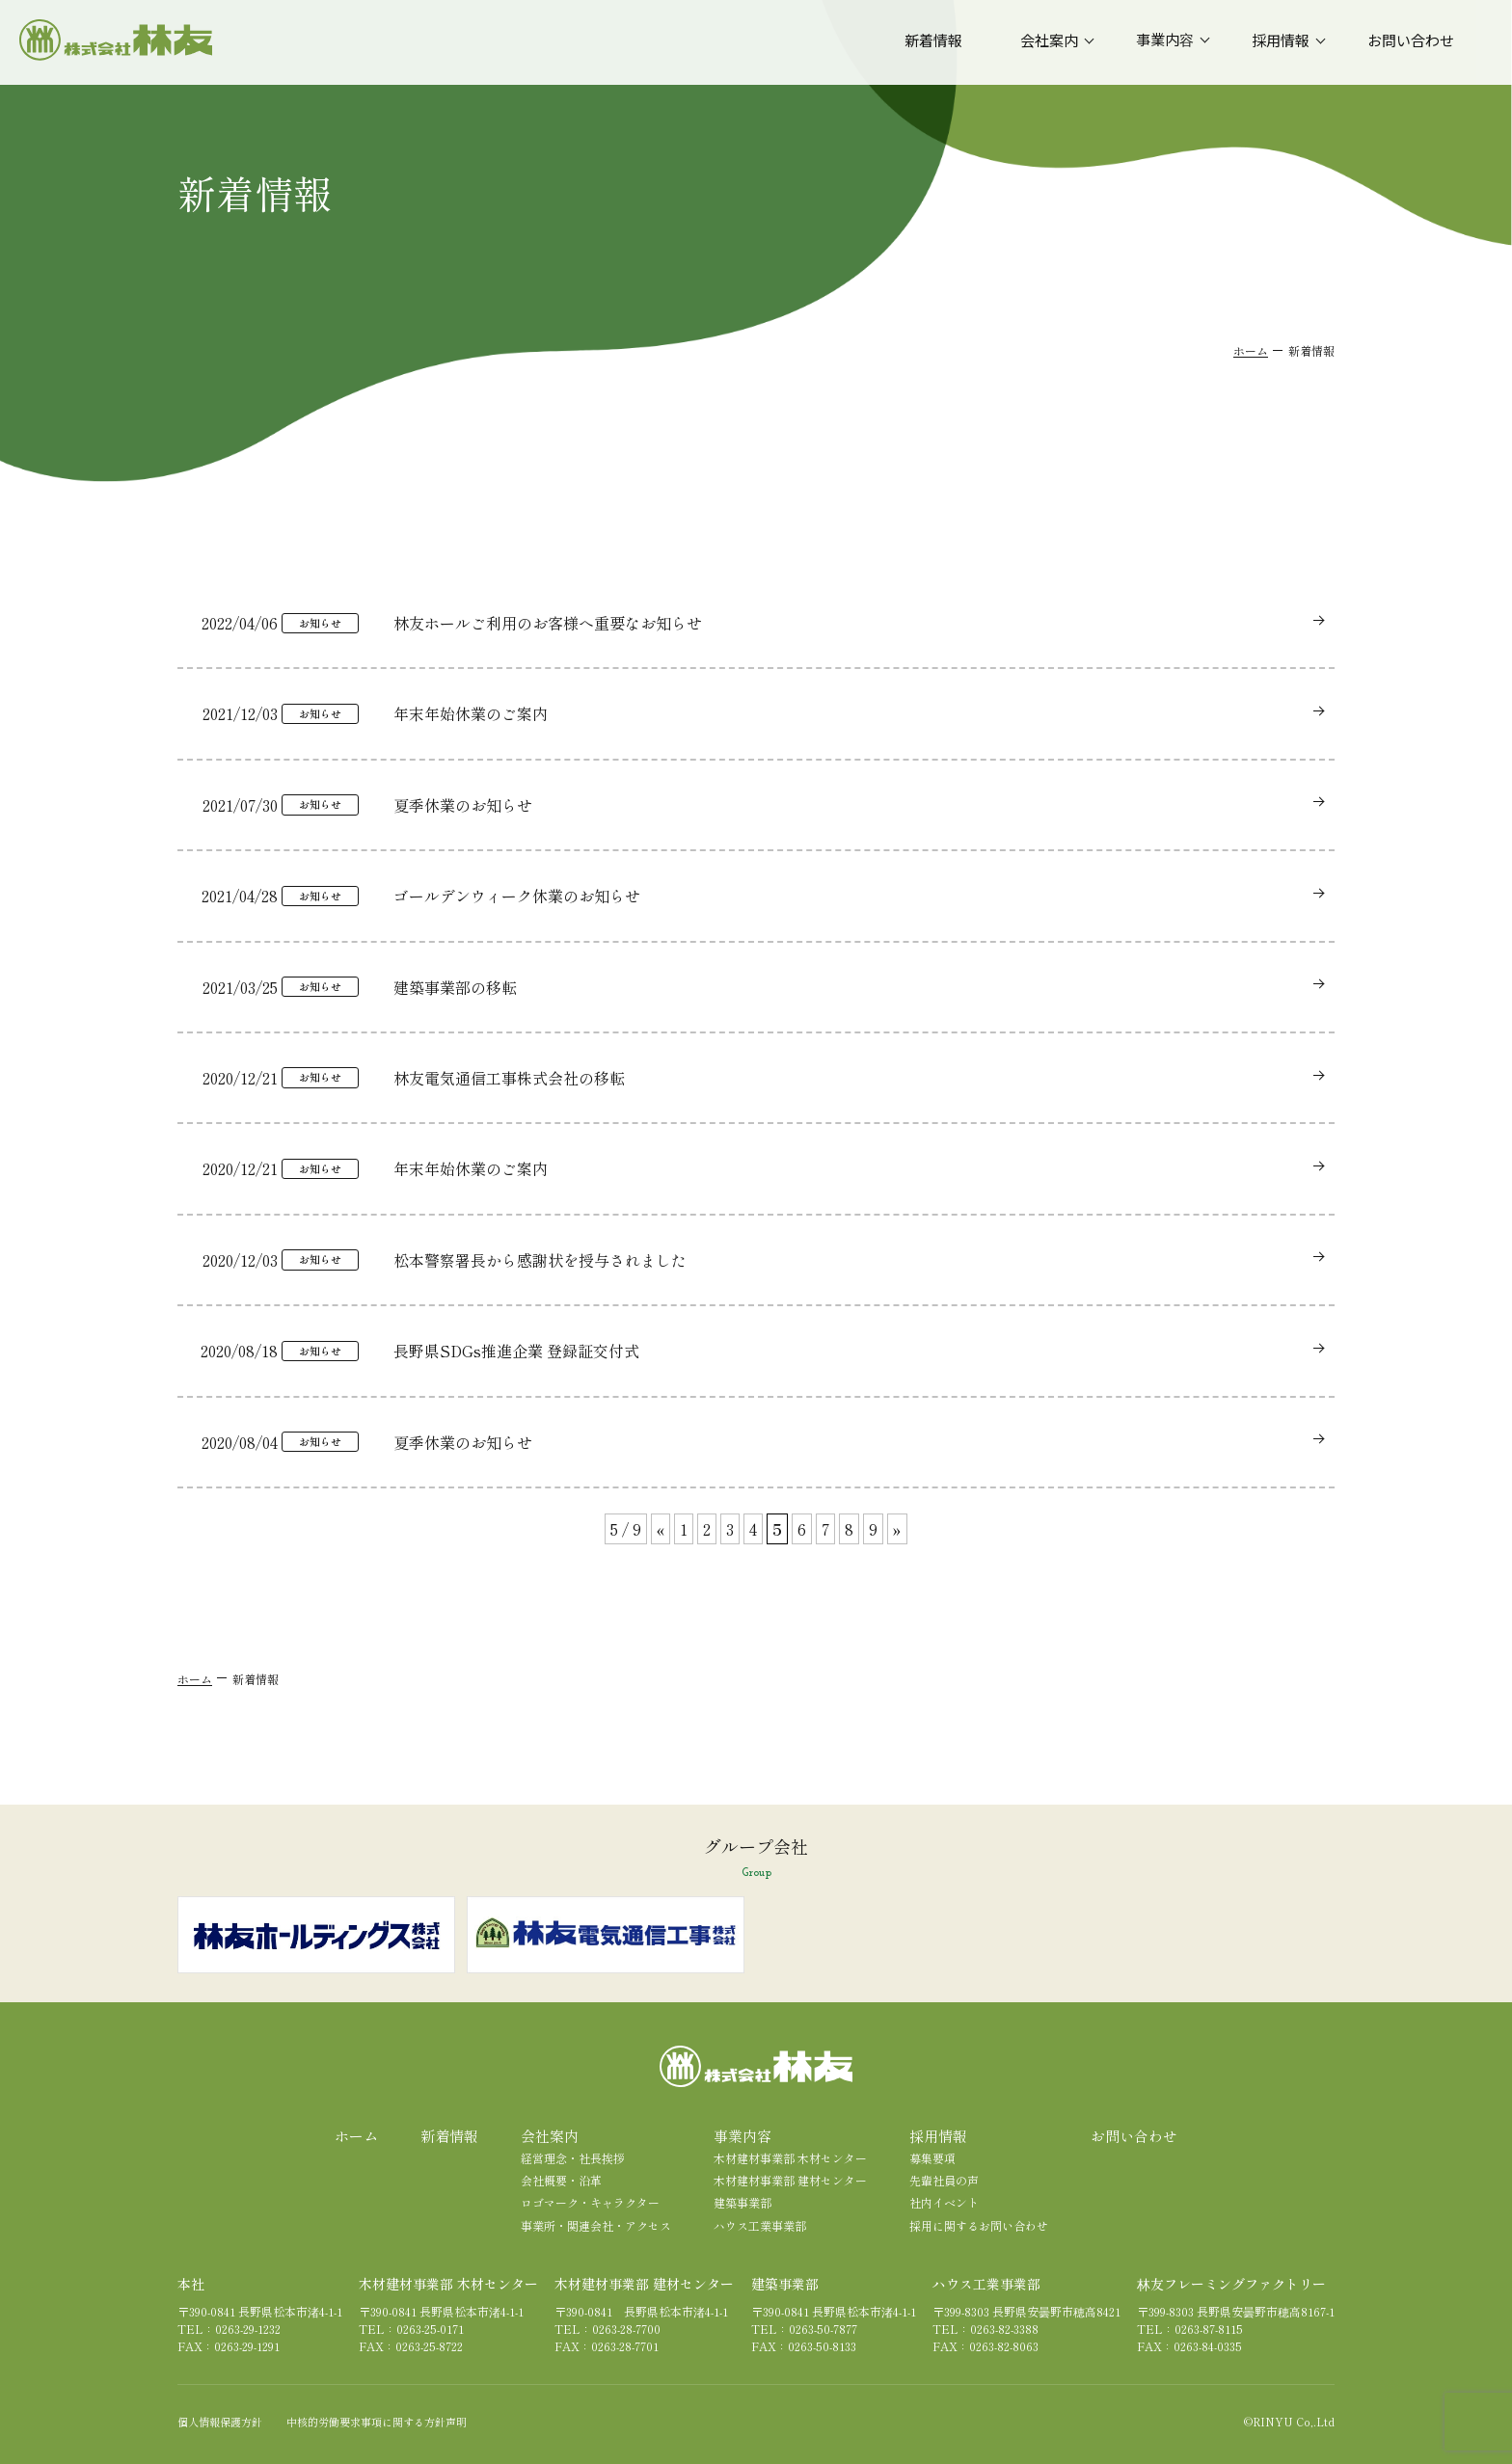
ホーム (1250, 350)
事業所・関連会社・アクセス (596, 2225)
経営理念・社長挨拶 (573, 2158)
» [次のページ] (897, 1528)
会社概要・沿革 (561, 2180)
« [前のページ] (660, 1528)
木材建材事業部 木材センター (790, 2158)
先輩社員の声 (944, 2180)
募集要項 (932, 2158)
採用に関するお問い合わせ (978, 2225)
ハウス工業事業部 (760, 2225)
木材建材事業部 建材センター (790, 2180)
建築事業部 (742, 2202)
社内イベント (944, 2202)
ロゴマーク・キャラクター (590, 2202)
